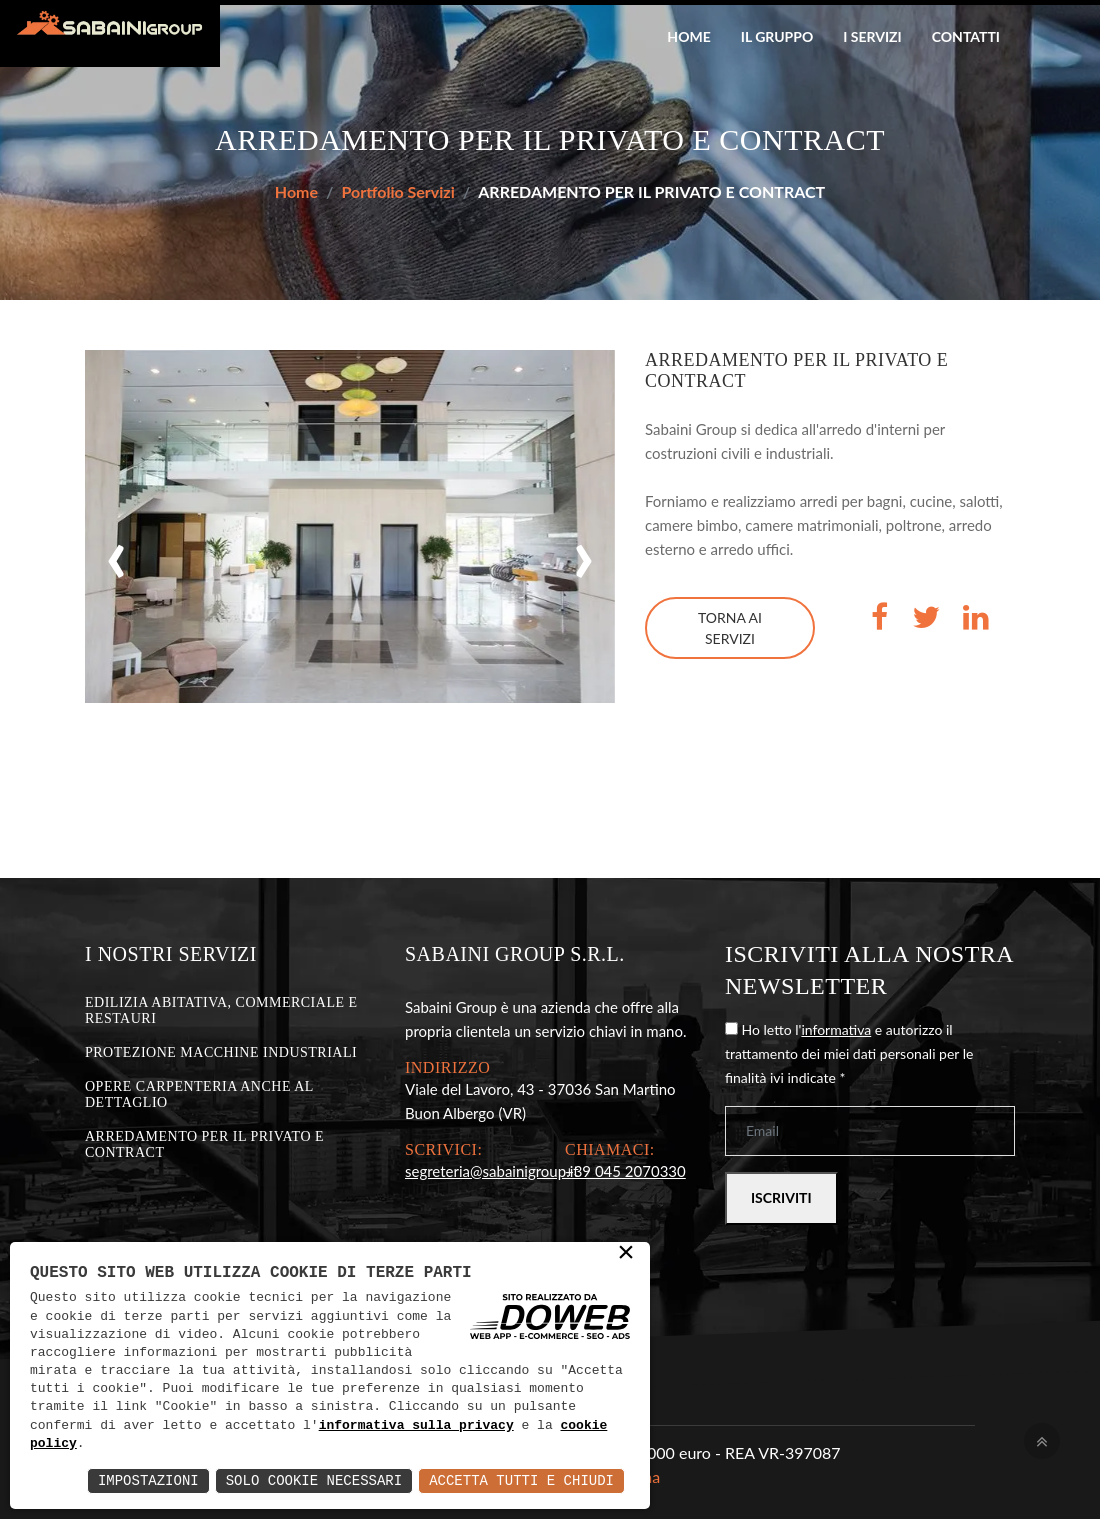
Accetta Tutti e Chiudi (521, 1480)
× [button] (626, 1254)
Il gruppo (777, 36)
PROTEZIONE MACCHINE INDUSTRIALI (221, 1052)
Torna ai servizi (730, 628)
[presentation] (116, 552)
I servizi (872, 36)
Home (688, 36)
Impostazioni (148, 1480)
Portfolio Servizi (398, 191)
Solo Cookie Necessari (314, 1480)
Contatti (966, 36)
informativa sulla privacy (416, 1426)
